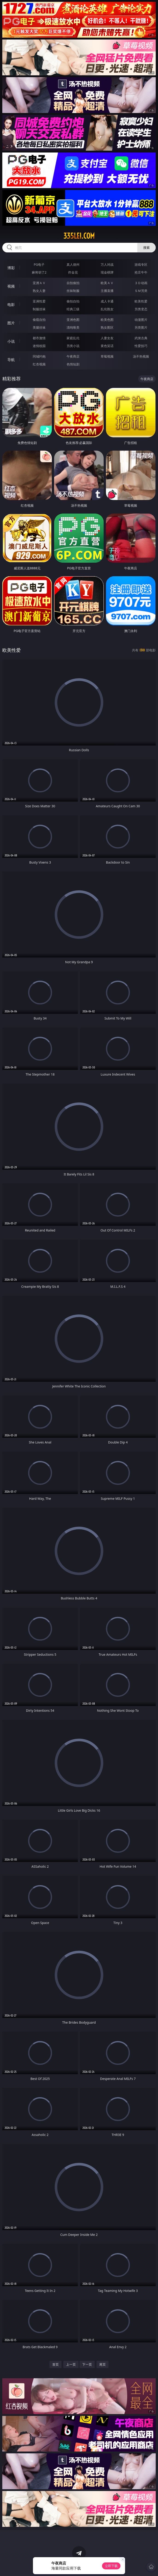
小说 (11, 341)
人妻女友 (107, 338)
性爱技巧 (141, 346)
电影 (11, 304)
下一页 (87, 2364)
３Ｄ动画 (141, 283)
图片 (11, 322)
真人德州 (73, 264)
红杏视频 (39, 364)
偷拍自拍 (73, 301)
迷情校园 (39, 346)
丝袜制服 (73, 290)
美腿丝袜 (39, 327)
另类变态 (141, 309)
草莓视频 (107, 356)
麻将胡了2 (39, 272)
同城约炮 (39, 356)
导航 (11, 359)
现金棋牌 (107, 272)
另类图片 (141, 327)
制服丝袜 (39, 309)
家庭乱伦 (73, 338)
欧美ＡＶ (107, 283)
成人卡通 (107, 301)
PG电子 (39, 264)
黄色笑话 (107, 346)
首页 (55, 2364)
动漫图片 (141, 319)
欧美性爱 (141, 301)
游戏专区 (141, 264)
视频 (11, 286)
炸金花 (73, 272)
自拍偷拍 (73, 283)
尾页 (102, 2364)
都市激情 (39, 338)
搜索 (146, 247)
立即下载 (111, 2566)
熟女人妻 (39, 290)
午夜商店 (73, 356)
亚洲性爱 (39, 301)
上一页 (71, 2364)
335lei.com (79, 235)
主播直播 (107, 290)
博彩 (11, 267)
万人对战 (107, 264)
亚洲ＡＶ (39, 283)
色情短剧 (73, 364)
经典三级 (73, 309)
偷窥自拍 (39, 319)
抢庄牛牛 (141, 272)
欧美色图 (107, 319)
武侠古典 (141, 338)
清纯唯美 (73, 327)
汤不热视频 (141, 356)
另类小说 (73, 346)
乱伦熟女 (107, 309)
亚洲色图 (73, 319)
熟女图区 (107, 327)
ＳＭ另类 (141, 290)
